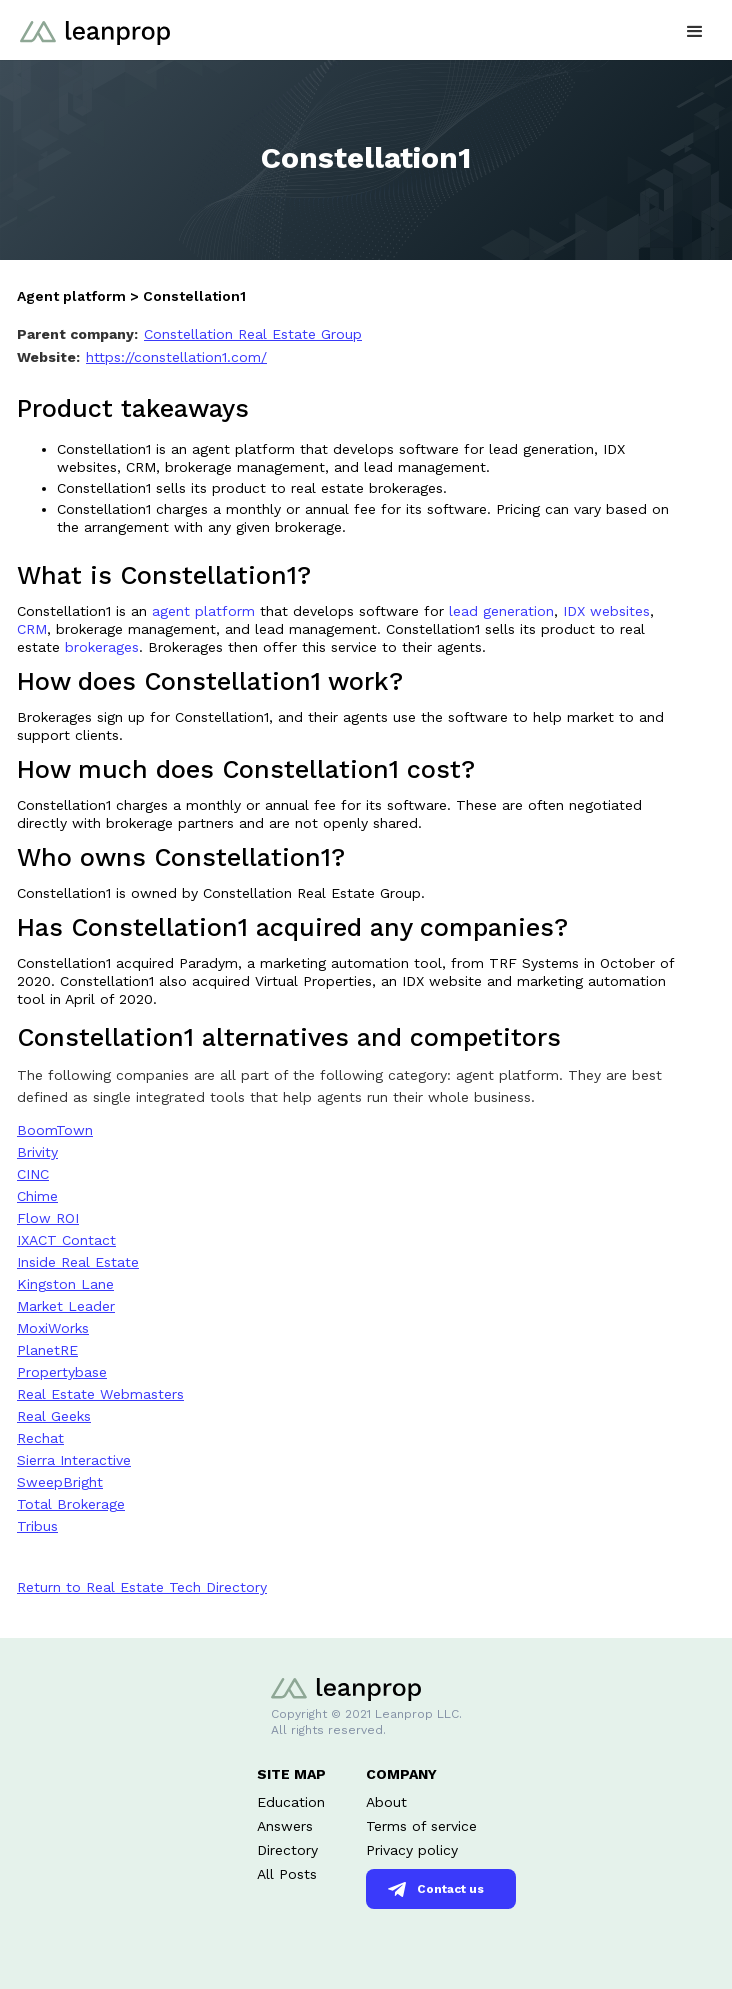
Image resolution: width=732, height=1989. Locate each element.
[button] (695, 29)
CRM (32, 629)
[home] (90, 22)
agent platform (206, 611)
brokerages (102, 647)
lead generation (501, 611)
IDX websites (606, 611)
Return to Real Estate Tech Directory (142, 1587)
